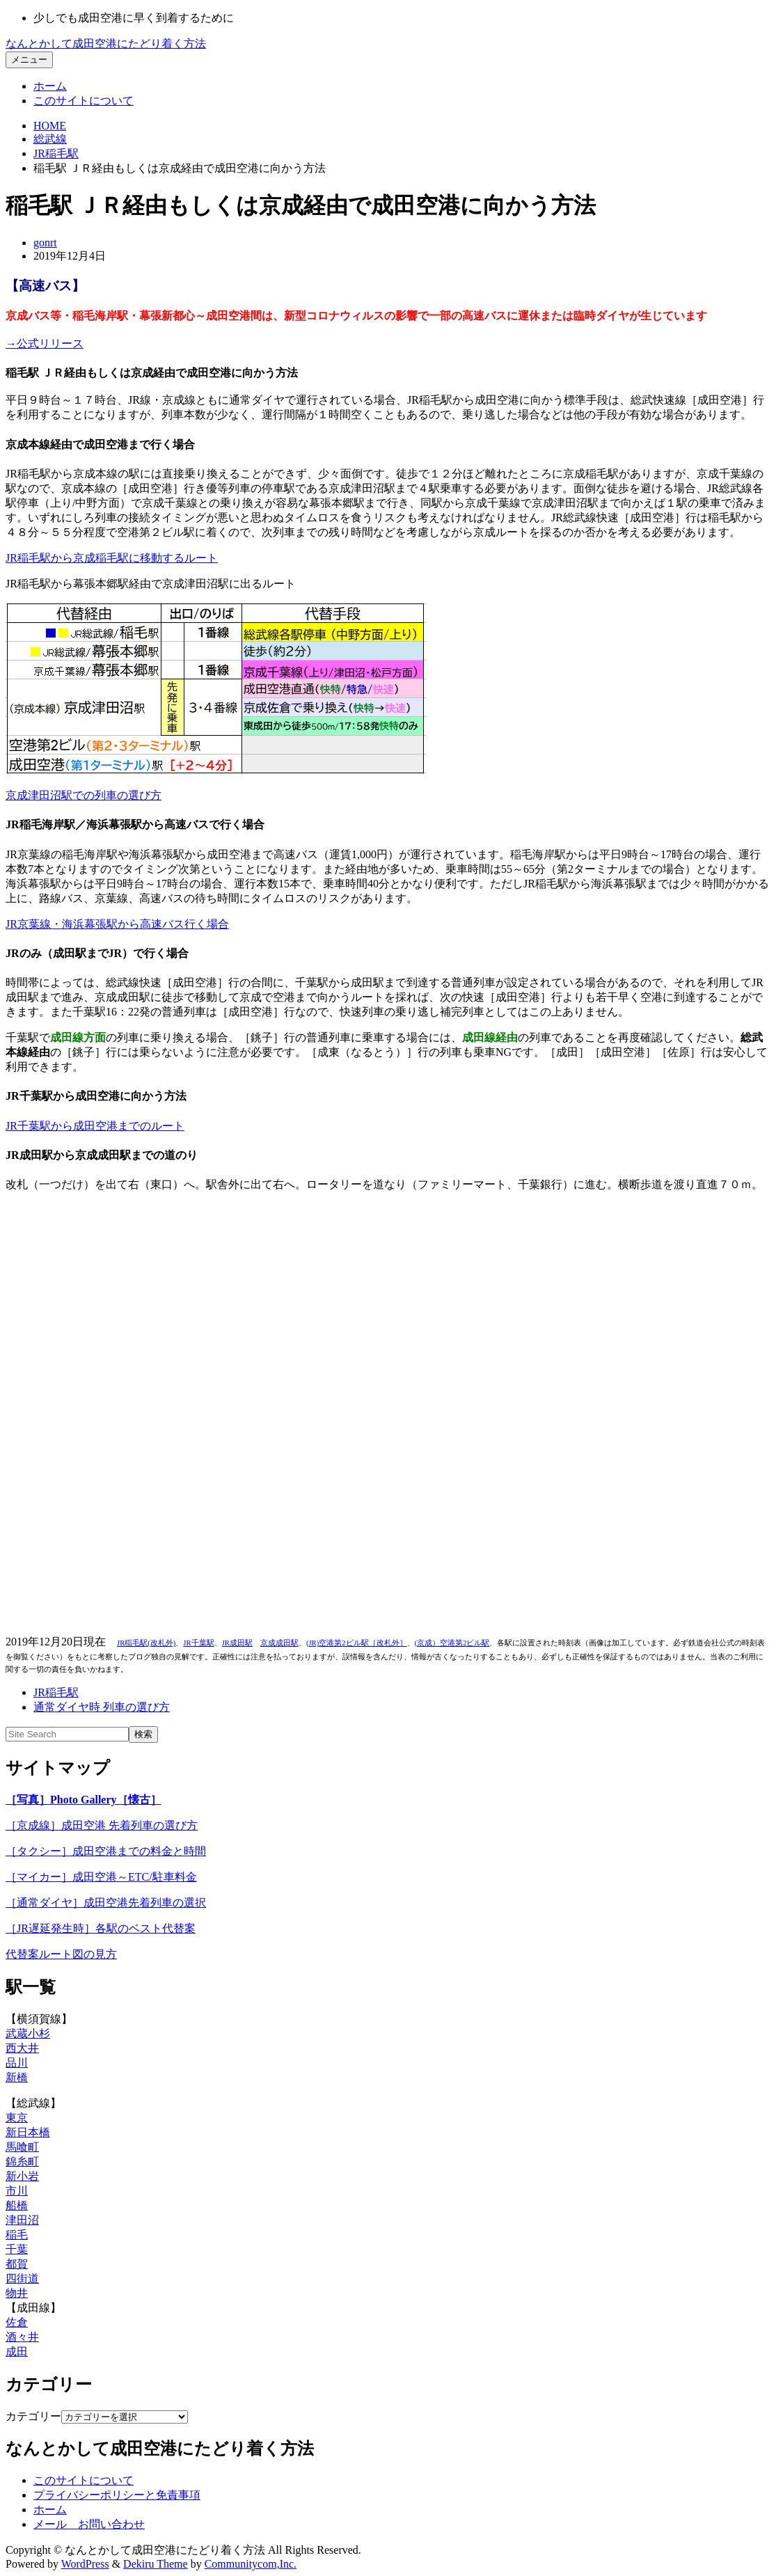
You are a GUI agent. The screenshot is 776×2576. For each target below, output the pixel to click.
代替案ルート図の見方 (61, 1954)
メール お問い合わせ (89, 2524)
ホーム (50, 86)
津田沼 (22, 2220)
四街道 (22, 2278)
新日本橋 (28, 2132)
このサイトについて (83, 100)
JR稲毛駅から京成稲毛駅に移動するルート (112, 558)
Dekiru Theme (155, 2564)
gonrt (45, 242)
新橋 (17, 2077)
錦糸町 (22, 2161)
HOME (49, 126)
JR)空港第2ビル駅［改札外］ (357, 1643)
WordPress (85, 2564)
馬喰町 (22, 2147)
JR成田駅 (237, 1643)
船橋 (17, 2205)
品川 (17, 2063)
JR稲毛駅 (56, 153)
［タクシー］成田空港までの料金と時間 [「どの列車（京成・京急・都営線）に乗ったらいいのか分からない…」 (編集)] (106, 1851)
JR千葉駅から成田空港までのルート (95, 1126)
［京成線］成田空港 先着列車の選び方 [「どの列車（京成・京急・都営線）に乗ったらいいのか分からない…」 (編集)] (102, 1825)
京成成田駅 (279, 1643)
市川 (17, 2191)
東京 (17, 2118)
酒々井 (22, 2337)
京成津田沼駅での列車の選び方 (83, 795)
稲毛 (17, 2235)
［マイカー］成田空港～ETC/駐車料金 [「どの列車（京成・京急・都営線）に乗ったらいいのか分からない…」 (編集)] (101, 1877)
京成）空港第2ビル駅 (453, 1643)
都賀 (17, 2264)
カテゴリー (33, 2416)
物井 (17, 2293)
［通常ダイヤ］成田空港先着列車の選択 (106, 1903)
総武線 (50, 139)
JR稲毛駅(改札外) (146, 1643)
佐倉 (17, 2322)
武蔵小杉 (28, 2033)
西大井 (22, 2048)
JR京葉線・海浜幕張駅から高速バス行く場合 (117, 924)
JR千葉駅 (198, 1643)
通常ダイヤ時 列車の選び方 (101, 1707)
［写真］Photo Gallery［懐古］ (83, 1799)
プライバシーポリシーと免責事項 (116, 2495)
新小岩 (22, 2176)
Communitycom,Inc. (250, 2564)
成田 (17, 2351)
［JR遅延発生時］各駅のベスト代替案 (101, 1928)
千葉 (17, 2249)
